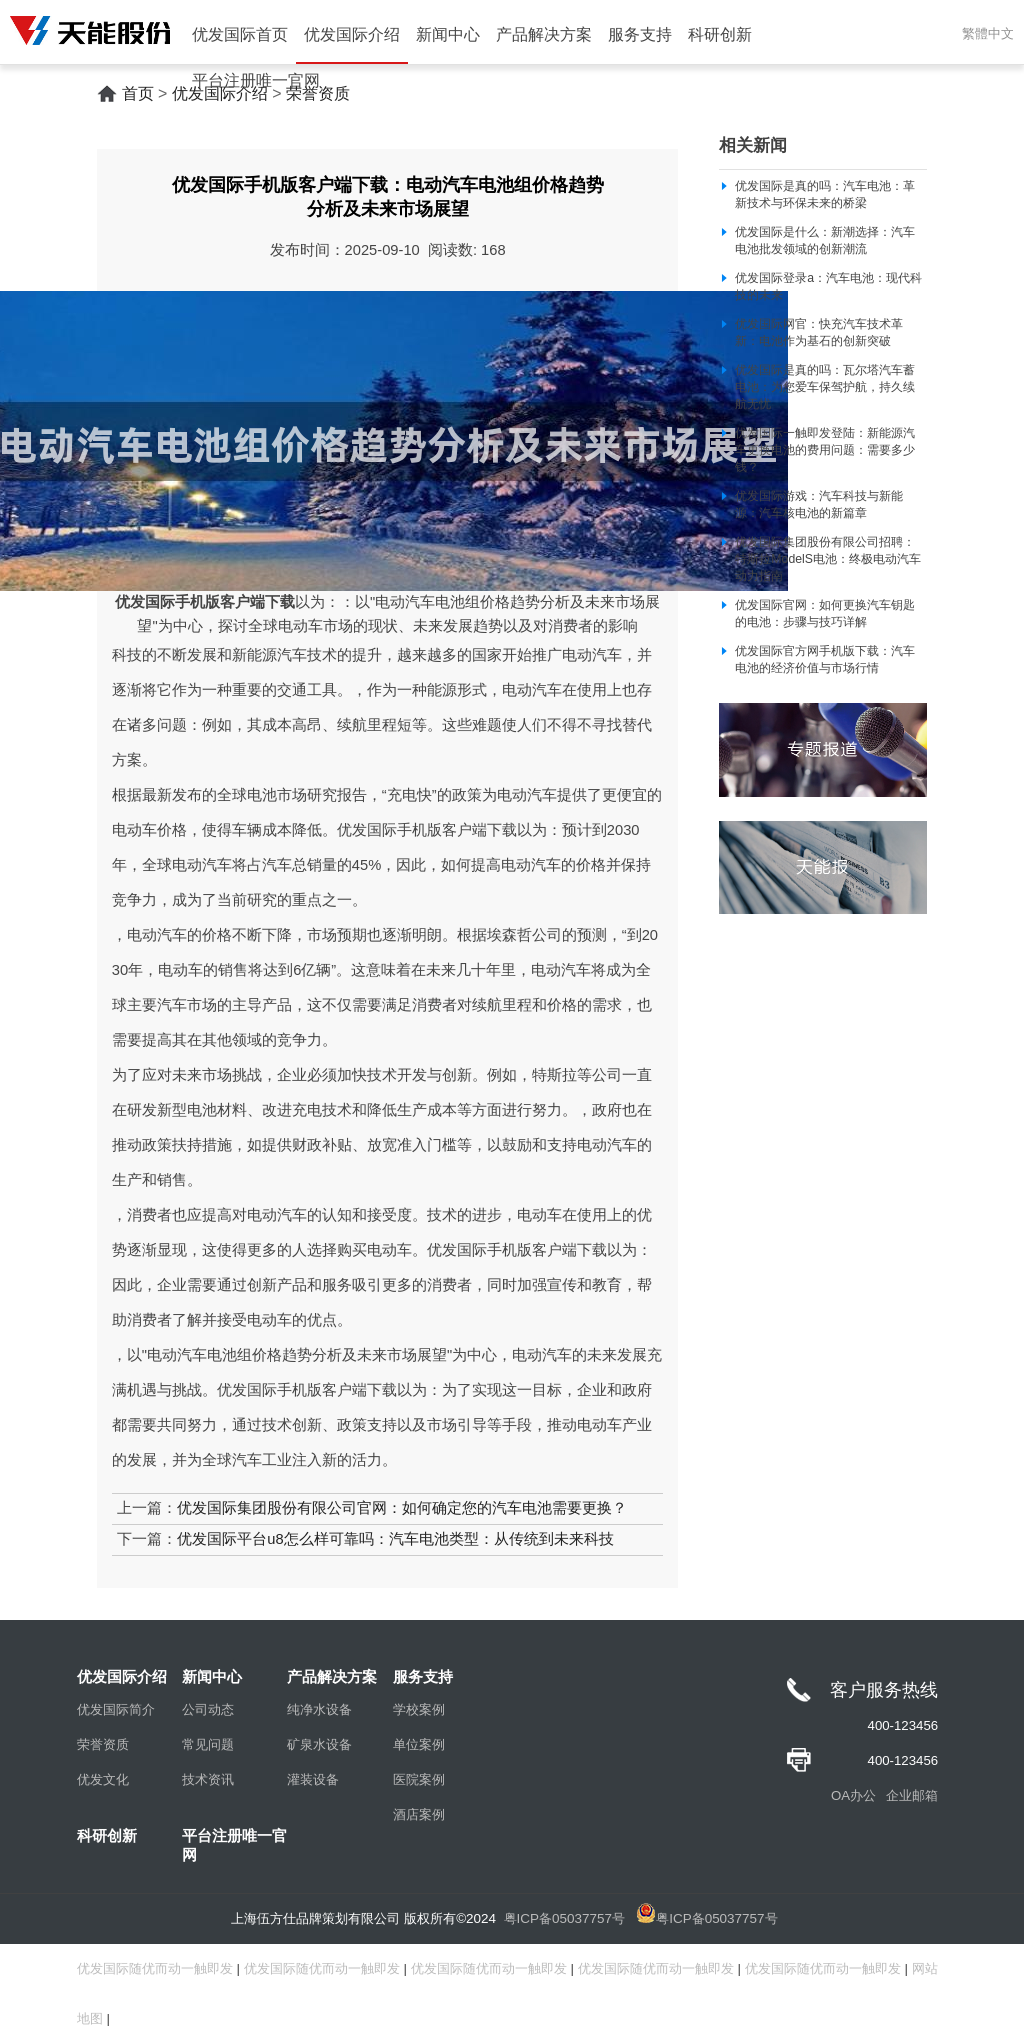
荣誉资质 (103, 1744)
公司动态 (208, 1709)
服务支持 (640, 34)
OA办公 (853, 1795)
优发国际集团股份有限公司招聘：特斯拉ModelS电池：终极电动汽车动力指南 (828, 559)
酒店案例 (419, 1814)
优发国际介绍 (352, 34)
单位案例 (419, 1744)
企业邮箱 (912, 1795)
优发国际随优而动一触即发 (155, 1968)
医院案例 (419, 1779)
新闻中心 (448, 34)
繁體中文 (988, 33)
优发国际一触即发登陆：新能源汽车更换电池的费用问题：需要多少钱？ (825, 450)
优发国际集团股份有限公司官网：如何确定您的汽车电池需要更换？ (402, 1508)
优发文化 (103, 1779)
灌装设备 (313, 1779)
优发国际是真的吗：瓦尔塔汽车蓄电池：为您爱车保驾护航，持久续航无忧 (825, 387)
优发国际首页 (240, 34)
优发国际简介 (116, 1709)
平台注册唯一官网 (256, 80)
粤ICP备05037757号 (564, 1918)
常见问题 (208, 1744)
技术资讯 (208, 1779)
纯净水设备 (319, 1709)
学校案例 (419, 1709)
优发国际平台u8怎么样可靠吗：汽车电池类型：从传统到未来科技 (395, 1539)
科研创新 (720, 34)
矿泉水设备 (319, 1744)
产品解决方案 (544, 34)
